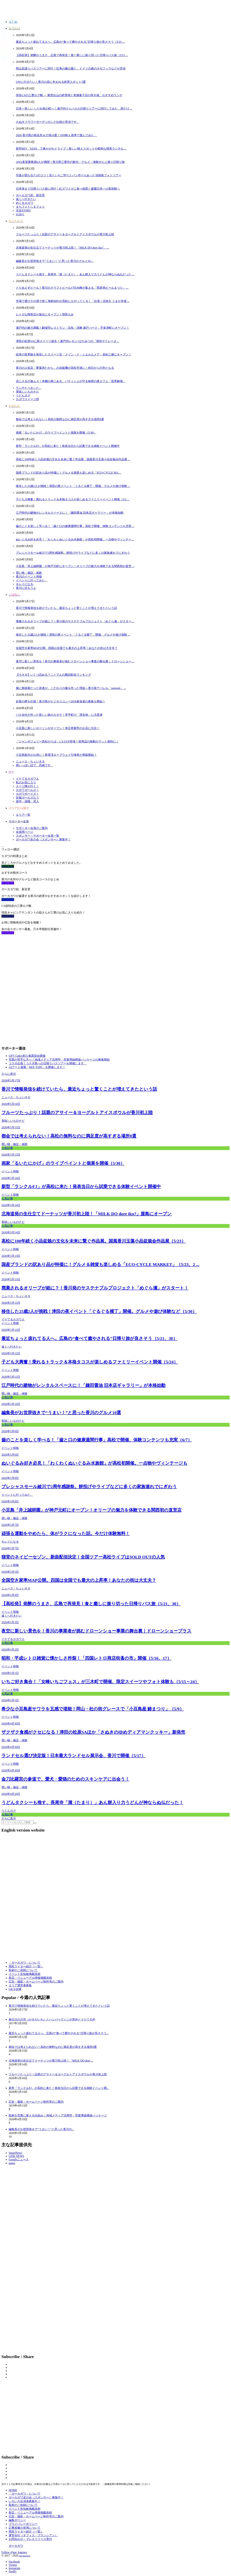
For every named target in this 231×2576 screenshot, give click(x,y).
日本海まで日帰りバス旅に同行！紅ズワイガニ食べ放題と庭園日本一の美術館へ (68, 188)
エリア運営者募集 (20, 1985)
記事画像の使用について (24, 2527)
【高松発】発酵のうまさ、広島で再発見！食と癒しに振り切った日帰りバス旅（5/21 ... (72, 55)
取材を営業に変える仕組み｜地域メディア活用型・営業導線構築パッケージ (58, 2115)
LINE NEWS (16, 2156)
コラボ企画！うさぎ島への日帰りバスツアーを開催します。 (48, 1063)
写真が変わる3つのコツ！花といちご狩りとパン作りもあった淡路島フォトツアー (68, 175)
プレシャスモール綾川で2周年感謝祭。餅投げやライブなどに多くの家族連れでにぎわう (73, 552)
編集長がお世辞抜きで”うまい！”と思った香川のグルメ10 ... (54, 261)
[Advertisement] (115, 2407)
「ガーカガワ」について (24, 1962)
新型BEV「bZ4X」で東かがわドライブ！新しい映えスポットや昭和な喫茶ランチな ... (71, 148)
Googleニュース (19, 2159)
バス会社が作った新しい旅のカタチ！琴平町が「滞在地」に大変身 (59, 714)
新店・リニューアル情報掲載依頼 (30, 1977)
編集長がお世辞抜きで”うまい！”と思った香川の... (41, 2129)
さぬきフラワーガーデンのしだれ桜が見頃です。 (47, 121)
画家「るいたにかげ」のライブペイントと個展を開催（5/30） (56, 432)
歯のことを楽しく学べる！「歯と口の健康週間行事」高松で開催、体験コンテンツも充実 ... (75, 526)
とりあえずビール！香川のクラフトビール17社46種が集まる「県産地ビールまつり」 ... (72, 287)
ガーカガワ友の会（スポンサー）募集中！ (36, 2497)
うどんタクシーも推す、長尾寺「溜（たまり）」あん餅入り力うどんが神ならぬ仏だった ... (75, 274)
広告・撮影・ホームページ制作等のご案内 (36, 1981)
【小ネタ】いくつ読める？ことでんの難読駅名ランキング (53, 674)
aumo (12, 2163)
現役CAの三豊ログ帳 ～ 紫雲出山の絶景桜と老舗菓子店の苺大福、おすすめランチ (69, 95)
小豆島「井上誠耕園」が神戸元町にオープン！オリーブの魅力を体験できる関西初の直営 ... (75, 566)
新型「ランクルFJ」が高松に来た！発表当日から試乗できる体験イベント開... (59, 2088)
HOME (13, 2490)
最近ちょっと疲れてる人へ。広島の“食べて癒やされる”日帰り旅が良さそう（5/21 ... (70, 41)
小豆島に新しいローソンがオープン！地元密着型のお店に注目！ (58, 728)
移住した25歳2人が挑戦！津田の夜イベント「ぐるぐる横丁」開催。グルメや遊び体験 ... (73, 486)
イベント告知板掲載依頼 (24, 1974)
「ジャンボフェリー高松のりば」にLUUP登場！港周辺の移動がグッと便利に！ (67, 741)
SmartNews (15, 2152)
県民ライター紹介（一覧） (26, 1966)
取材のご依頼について (23, 1970)
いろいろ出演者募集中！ (24, 2501)
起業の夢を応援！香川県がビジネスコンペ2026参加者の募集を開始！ (60, 701)
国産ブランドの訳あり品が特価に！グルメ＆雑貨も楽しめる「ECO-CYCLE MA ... (68, 472)
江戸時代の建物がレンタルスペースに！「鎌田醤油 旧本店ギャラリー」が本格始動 (69, 512)
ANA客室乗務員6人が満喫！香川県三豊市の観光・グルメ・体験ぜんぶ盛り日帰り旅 (70, 161)
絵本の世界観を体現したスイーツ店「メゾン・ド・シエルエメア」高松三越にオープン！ (73, 354)
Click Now (7, 866)
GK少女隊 (15, 1989)
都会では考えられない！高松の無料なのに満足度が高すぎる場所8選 (60, 419)
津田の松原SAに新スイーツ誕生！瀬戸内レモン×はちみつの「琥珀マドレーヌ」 (67, 341)
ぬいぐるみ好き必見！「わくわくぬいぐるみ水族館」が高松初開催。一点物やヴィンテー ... (75, 539)
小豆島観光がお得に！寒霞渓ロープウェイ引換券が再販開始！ (56, 754)
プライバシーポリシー (23, 2523)
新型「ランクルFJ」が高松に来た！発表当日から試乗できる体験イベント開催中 (68, 445)
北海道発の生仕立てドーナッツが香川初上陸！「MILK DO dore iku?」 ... (62, 247)
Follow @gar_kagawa (14, 2552)
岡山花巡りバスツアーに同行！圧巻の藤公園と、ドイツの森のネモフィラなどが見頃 (71, 68)
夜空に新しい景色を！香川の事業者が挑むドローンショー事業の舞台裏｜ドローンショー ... (75, 661)
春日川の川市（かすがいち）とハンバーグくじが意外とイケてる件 (52, 2019)
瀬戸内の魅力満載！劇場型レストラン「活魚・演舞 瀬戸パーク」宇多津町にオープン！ (72, 327)
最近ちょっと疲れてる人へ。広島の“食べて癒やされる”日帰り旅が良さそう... (59, 2033)
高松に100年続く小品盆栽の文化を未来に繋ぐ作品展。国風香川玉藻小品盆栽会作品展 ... (73, 459)
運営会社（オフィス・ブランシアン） (33, 2535)
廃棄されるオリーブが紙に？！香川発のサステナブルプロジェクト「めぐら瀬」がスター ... (75, 621)
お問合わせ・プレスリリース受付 (30, 2539)
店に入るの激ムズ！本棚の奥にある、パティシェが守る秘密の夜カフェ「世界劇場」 (71, 381)
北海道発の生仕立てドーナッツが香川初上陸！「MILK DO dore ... (51, 2060)
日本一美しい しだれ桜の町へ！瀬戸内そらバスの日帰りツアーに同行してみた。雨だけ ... (74, 108)
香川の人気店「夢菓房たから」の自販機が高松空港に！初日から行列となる (65, 367)
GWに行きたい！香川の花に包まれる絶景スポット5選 (51, 81)
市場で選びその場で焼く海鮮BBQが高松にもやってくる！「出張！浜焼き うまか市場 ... (72, 301)
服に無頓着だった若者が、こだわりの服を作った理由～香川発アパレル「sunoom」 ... (71, 688)
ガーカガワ (16, 2545)
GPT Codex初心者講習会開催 (27, 1055)
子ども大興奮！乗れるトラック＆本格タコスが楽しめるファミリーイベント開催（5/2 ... (72, 499)
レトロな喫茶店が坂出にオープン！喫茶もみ (45, 314)
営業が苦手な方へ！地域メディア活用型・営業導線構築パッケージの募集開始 (59, 1059)
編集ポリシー (17, 2520)
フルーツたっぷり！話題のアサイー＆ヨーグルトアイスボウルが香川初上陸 (65, 234)
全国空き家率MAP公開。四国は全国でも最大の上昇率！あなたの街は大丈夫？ (66, 648)
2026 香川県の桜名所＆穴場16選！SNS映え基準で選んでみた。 (56, 135)
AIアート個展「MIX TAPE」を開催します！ (37, 1067)
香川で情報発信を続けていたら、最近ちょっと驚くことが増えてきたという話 (66, 607)
